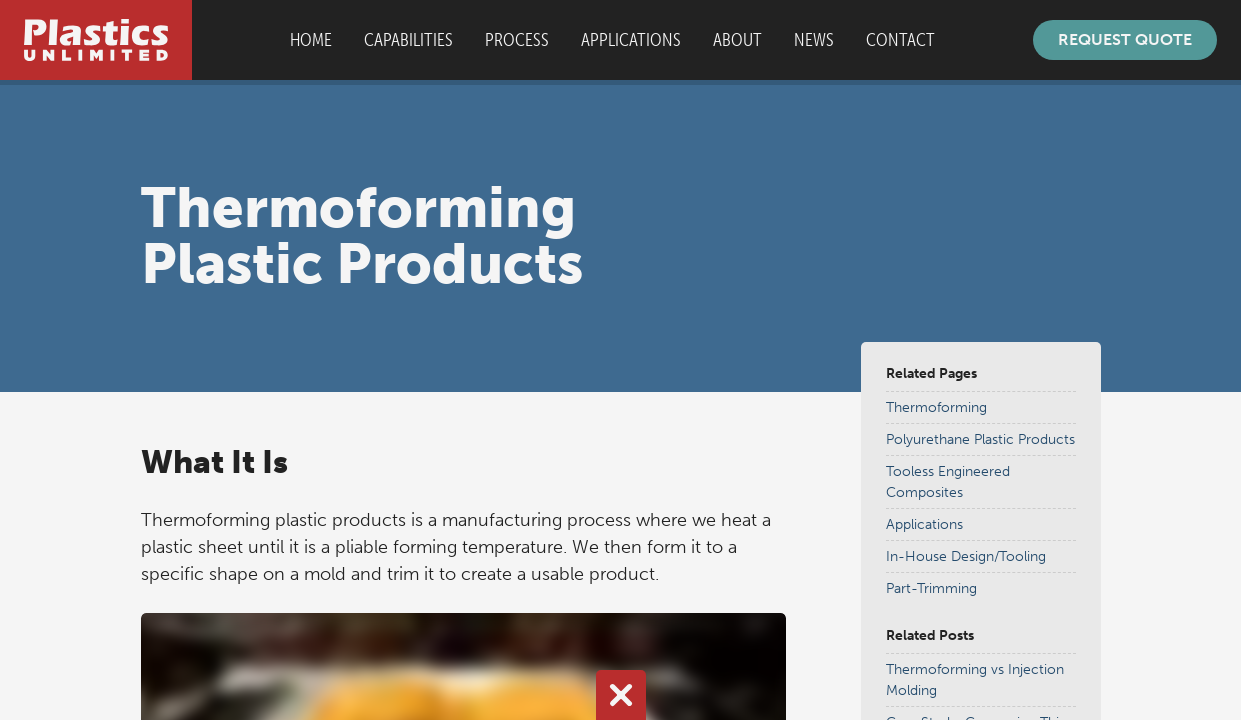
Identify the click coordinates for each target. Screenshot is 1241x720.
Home (311, 39)
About (737, 39)
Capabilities (408, 39)
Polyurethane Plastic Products (980, 439)
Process (517, 39)
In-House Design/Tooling (966, 556)
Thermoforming (936, 407)
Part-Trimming (931, 588)
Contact (900, 39)
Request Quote (1125, 39)
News (814, 39)
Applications (631, 39)
